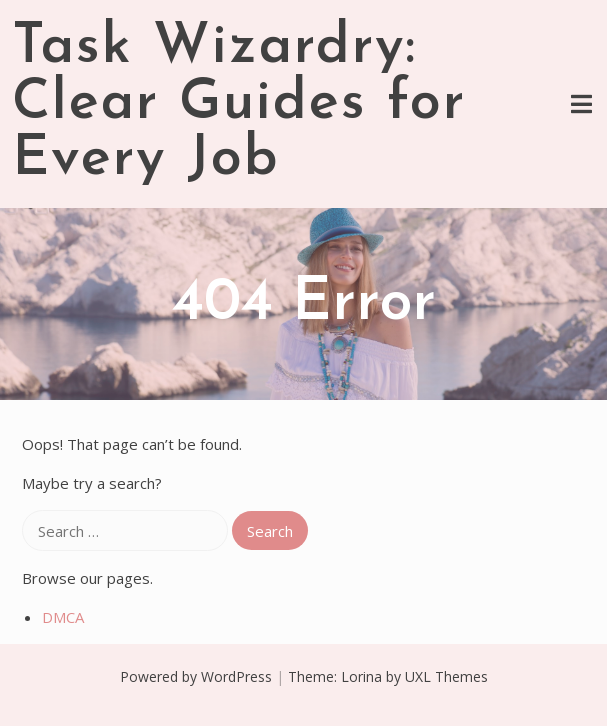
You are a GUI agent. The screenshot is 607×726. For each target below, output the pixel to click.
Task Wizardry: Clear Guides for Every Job (239, 104)
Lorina (361, 676)
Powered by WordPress (196, 676)
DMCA (63, 617)
